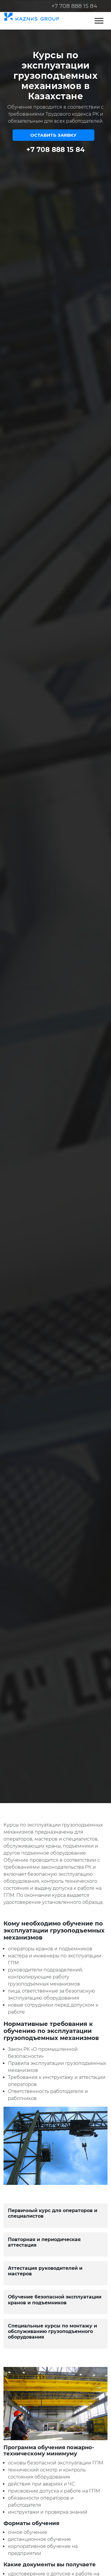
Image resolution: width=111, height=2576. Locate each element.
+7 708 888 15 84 (74, 6)
